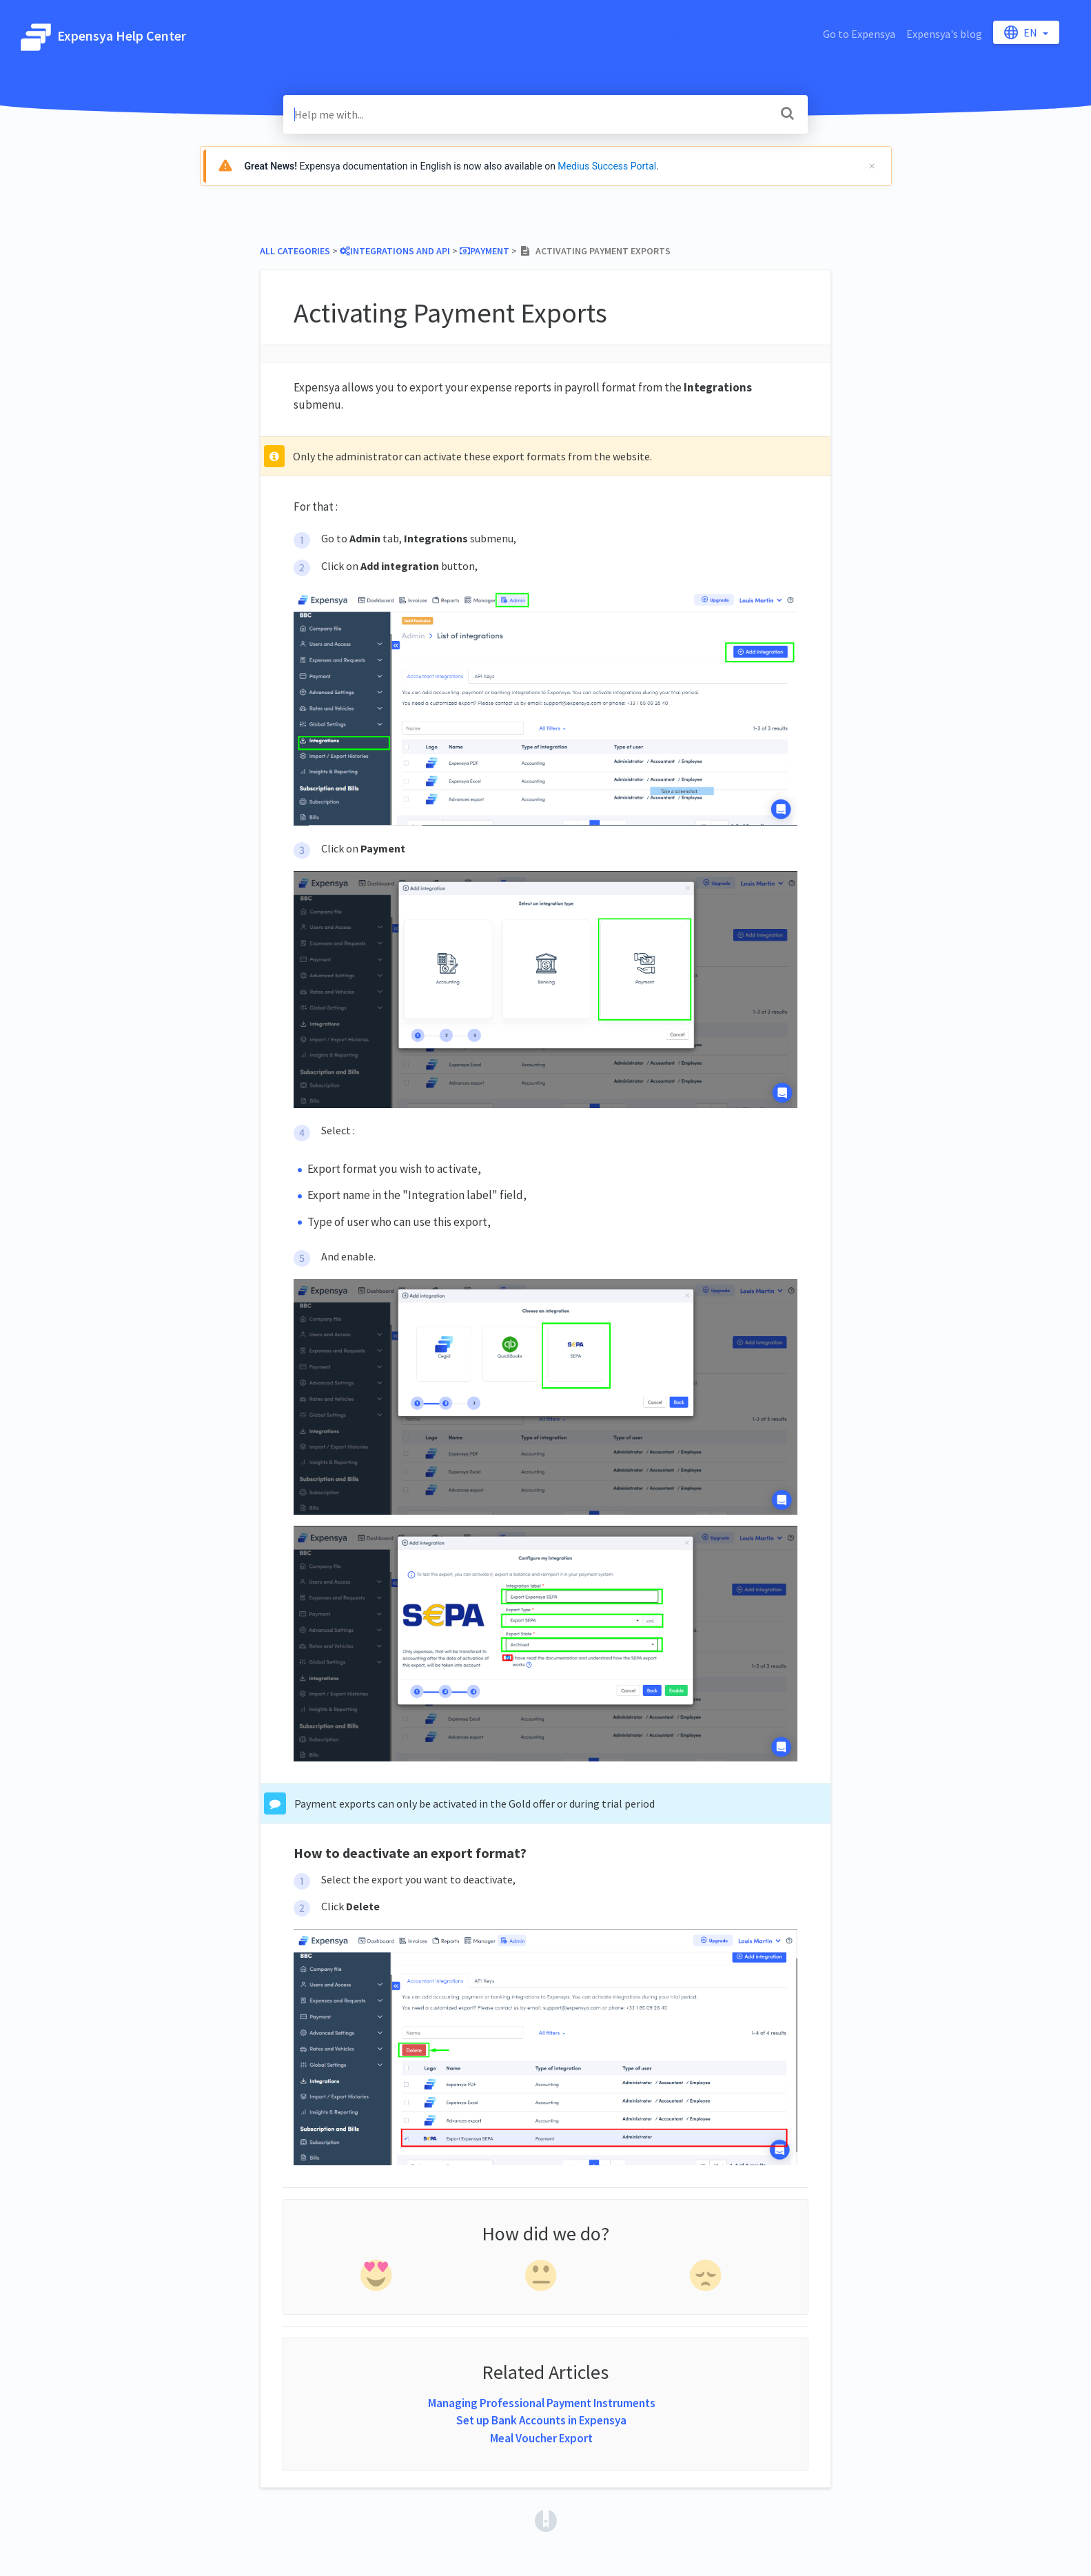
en (1021, 32)
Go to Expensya (859, 34)
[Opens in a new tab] (546, 2519)
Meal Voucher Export (541, 2438)
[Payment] (484, 251)
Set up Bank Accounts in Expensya (541, 2420)
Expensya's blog (944, 34)
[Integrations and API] (395, 251)
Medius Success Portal (607, 166)
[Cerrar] (872, 166)
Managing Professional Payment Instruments (541, 2403)
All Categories (295, 251)
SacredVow (676, 34)
